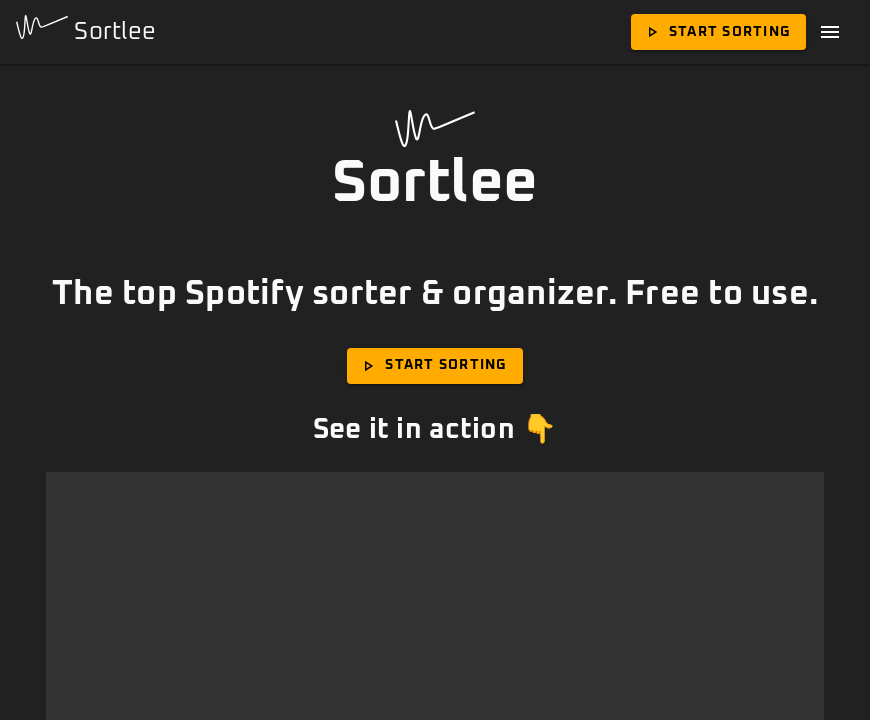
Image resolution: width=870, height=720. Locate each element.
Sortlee (86, 29)
